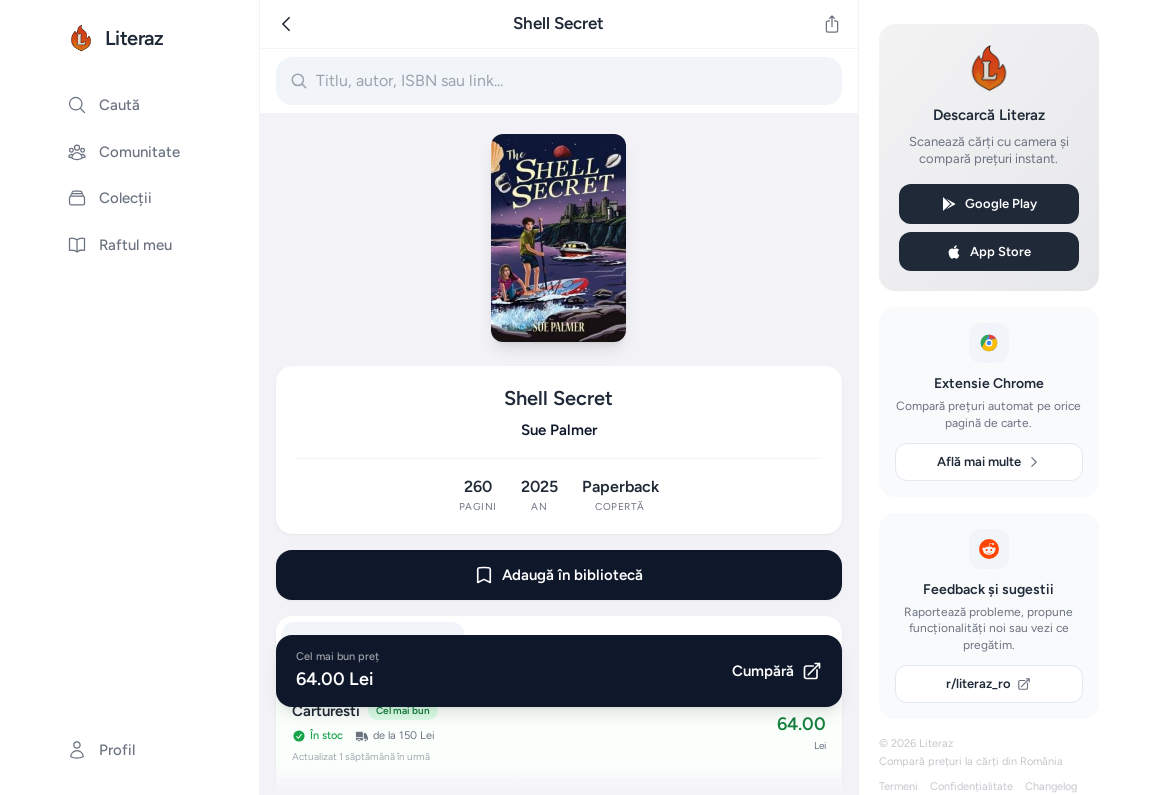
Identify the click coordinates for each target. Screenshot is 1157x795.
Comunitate (123, 152)
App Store (988, 252)
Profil (101, 750)
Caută (103, 105)
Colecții (109, 198)
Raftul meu (119, 245)
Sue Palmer (559, 430)
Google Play (989, 204)
